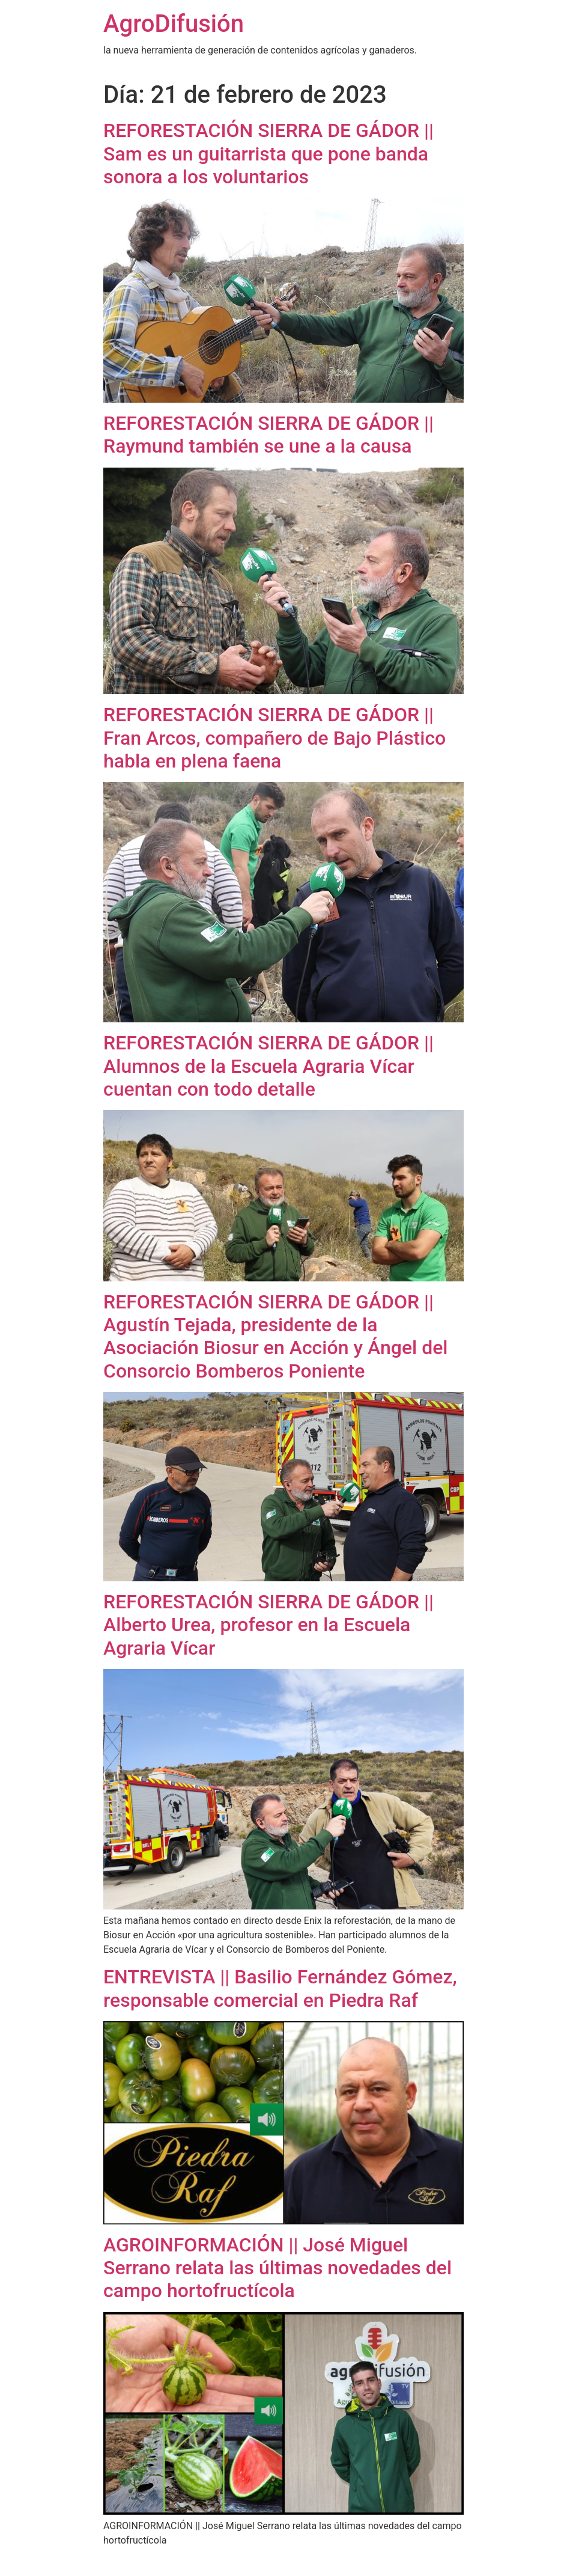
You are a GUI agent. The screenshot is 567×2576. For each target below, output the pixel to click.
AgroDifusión (173, 24)
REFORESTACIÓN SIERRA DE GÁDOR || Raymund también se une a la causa (268, 434)
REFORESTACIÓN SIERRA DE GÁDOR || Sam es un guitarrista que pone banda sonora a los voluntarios (268, 153)
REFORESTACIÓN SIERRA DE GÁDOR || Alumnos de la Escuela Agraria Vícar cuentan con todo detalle (268, 1065)
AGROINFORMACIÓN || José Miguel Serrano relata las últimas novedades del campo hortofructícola (277, 2268)
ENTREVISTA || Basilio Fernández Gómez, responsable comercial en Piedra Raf (280, 1988)
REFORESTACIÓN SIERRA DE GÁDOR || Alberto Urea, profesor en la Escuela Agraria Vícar (268, 1624)
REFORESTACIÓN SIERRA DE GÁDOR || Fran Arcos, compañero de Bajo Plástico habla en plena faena (274, 737)
